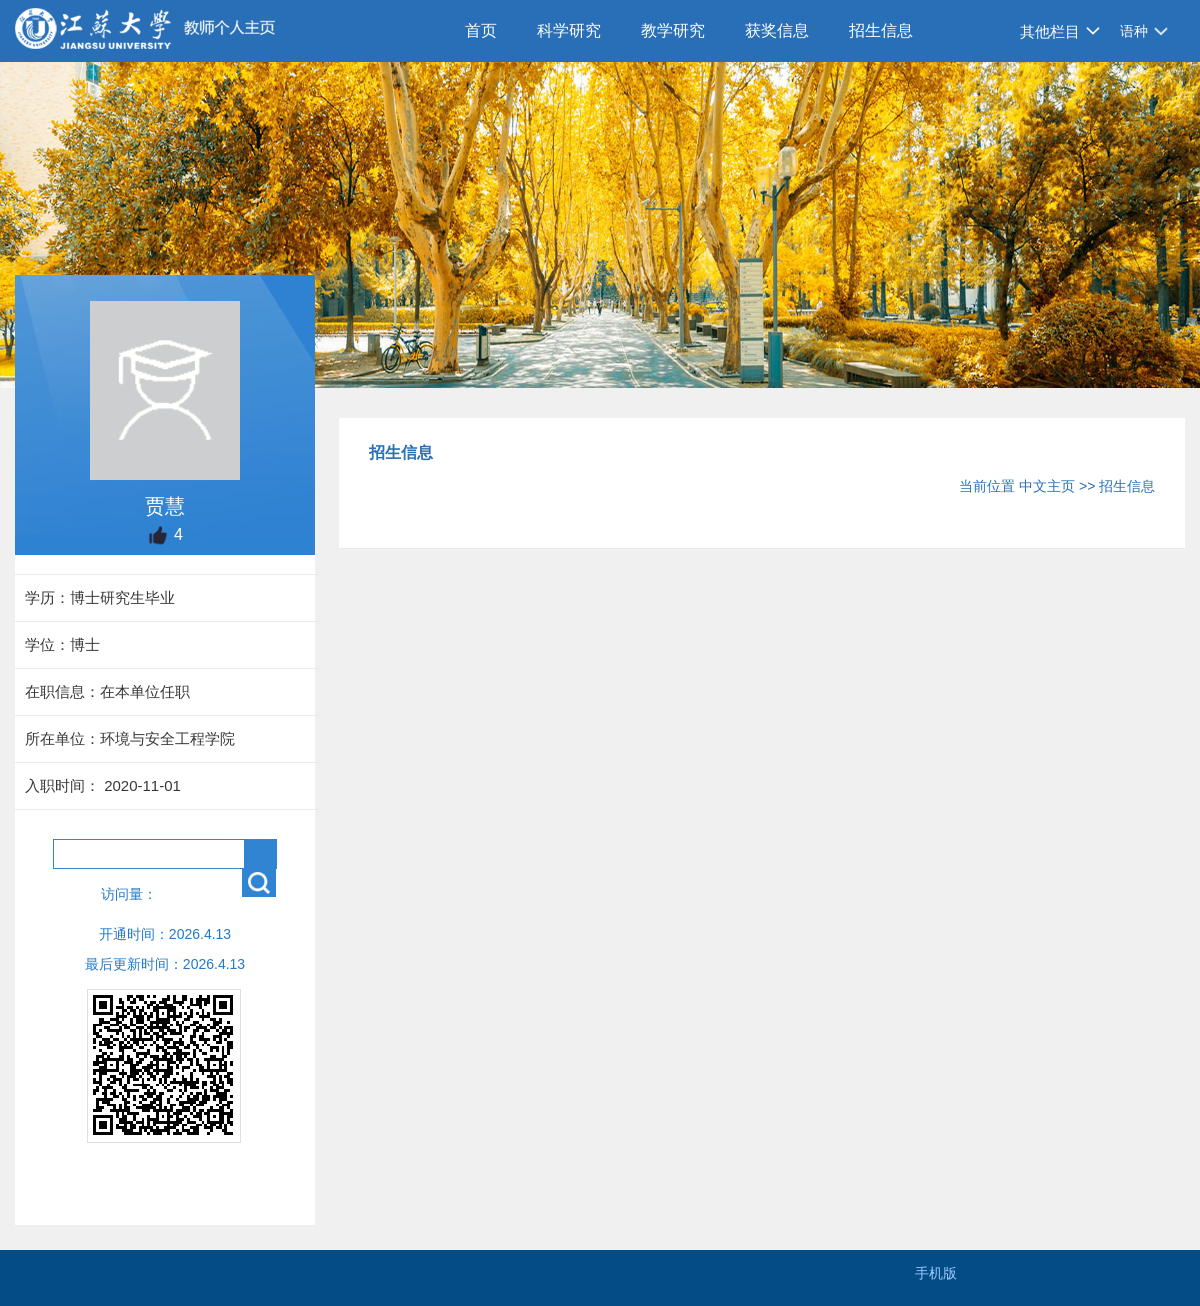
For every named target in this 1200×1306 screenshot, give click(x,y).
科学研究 (569, 30)
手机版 (936, 1273)
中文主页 (1047, 486)
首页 (481, 30)
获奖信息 (777, 30)
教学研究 (673, 30)
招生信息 (881, 30)
